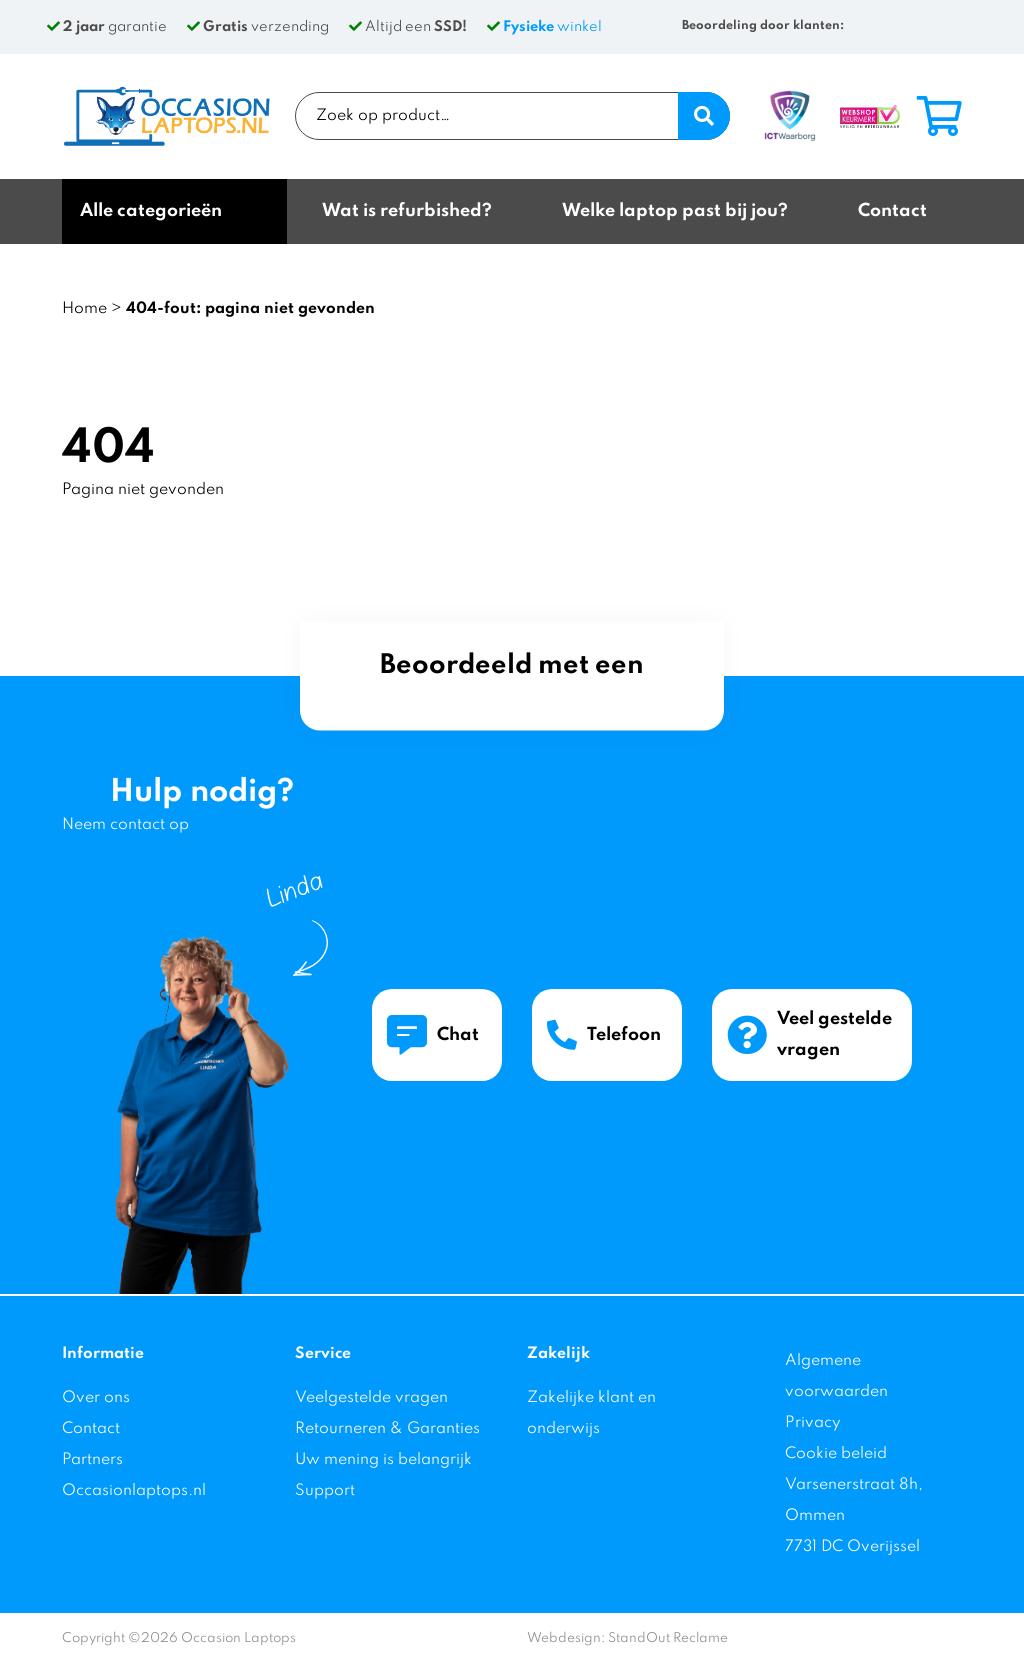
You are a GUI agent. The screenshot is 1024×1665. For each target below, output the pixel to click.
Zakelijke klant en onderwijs (591, 1413)
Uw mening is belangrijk (383, 1460)
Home (84, 309)
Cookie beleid (836, 1454)
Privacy (813, 1423)
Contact (91, 1429)
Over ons (96, 1398)
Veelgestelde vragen (371, 1398)
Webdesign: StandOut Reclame (627, 1638)
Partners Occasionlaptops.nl (134, 1475)
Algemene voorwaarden (836, 1376)
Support (325, 1491)
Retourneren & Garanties (387, 1429)
